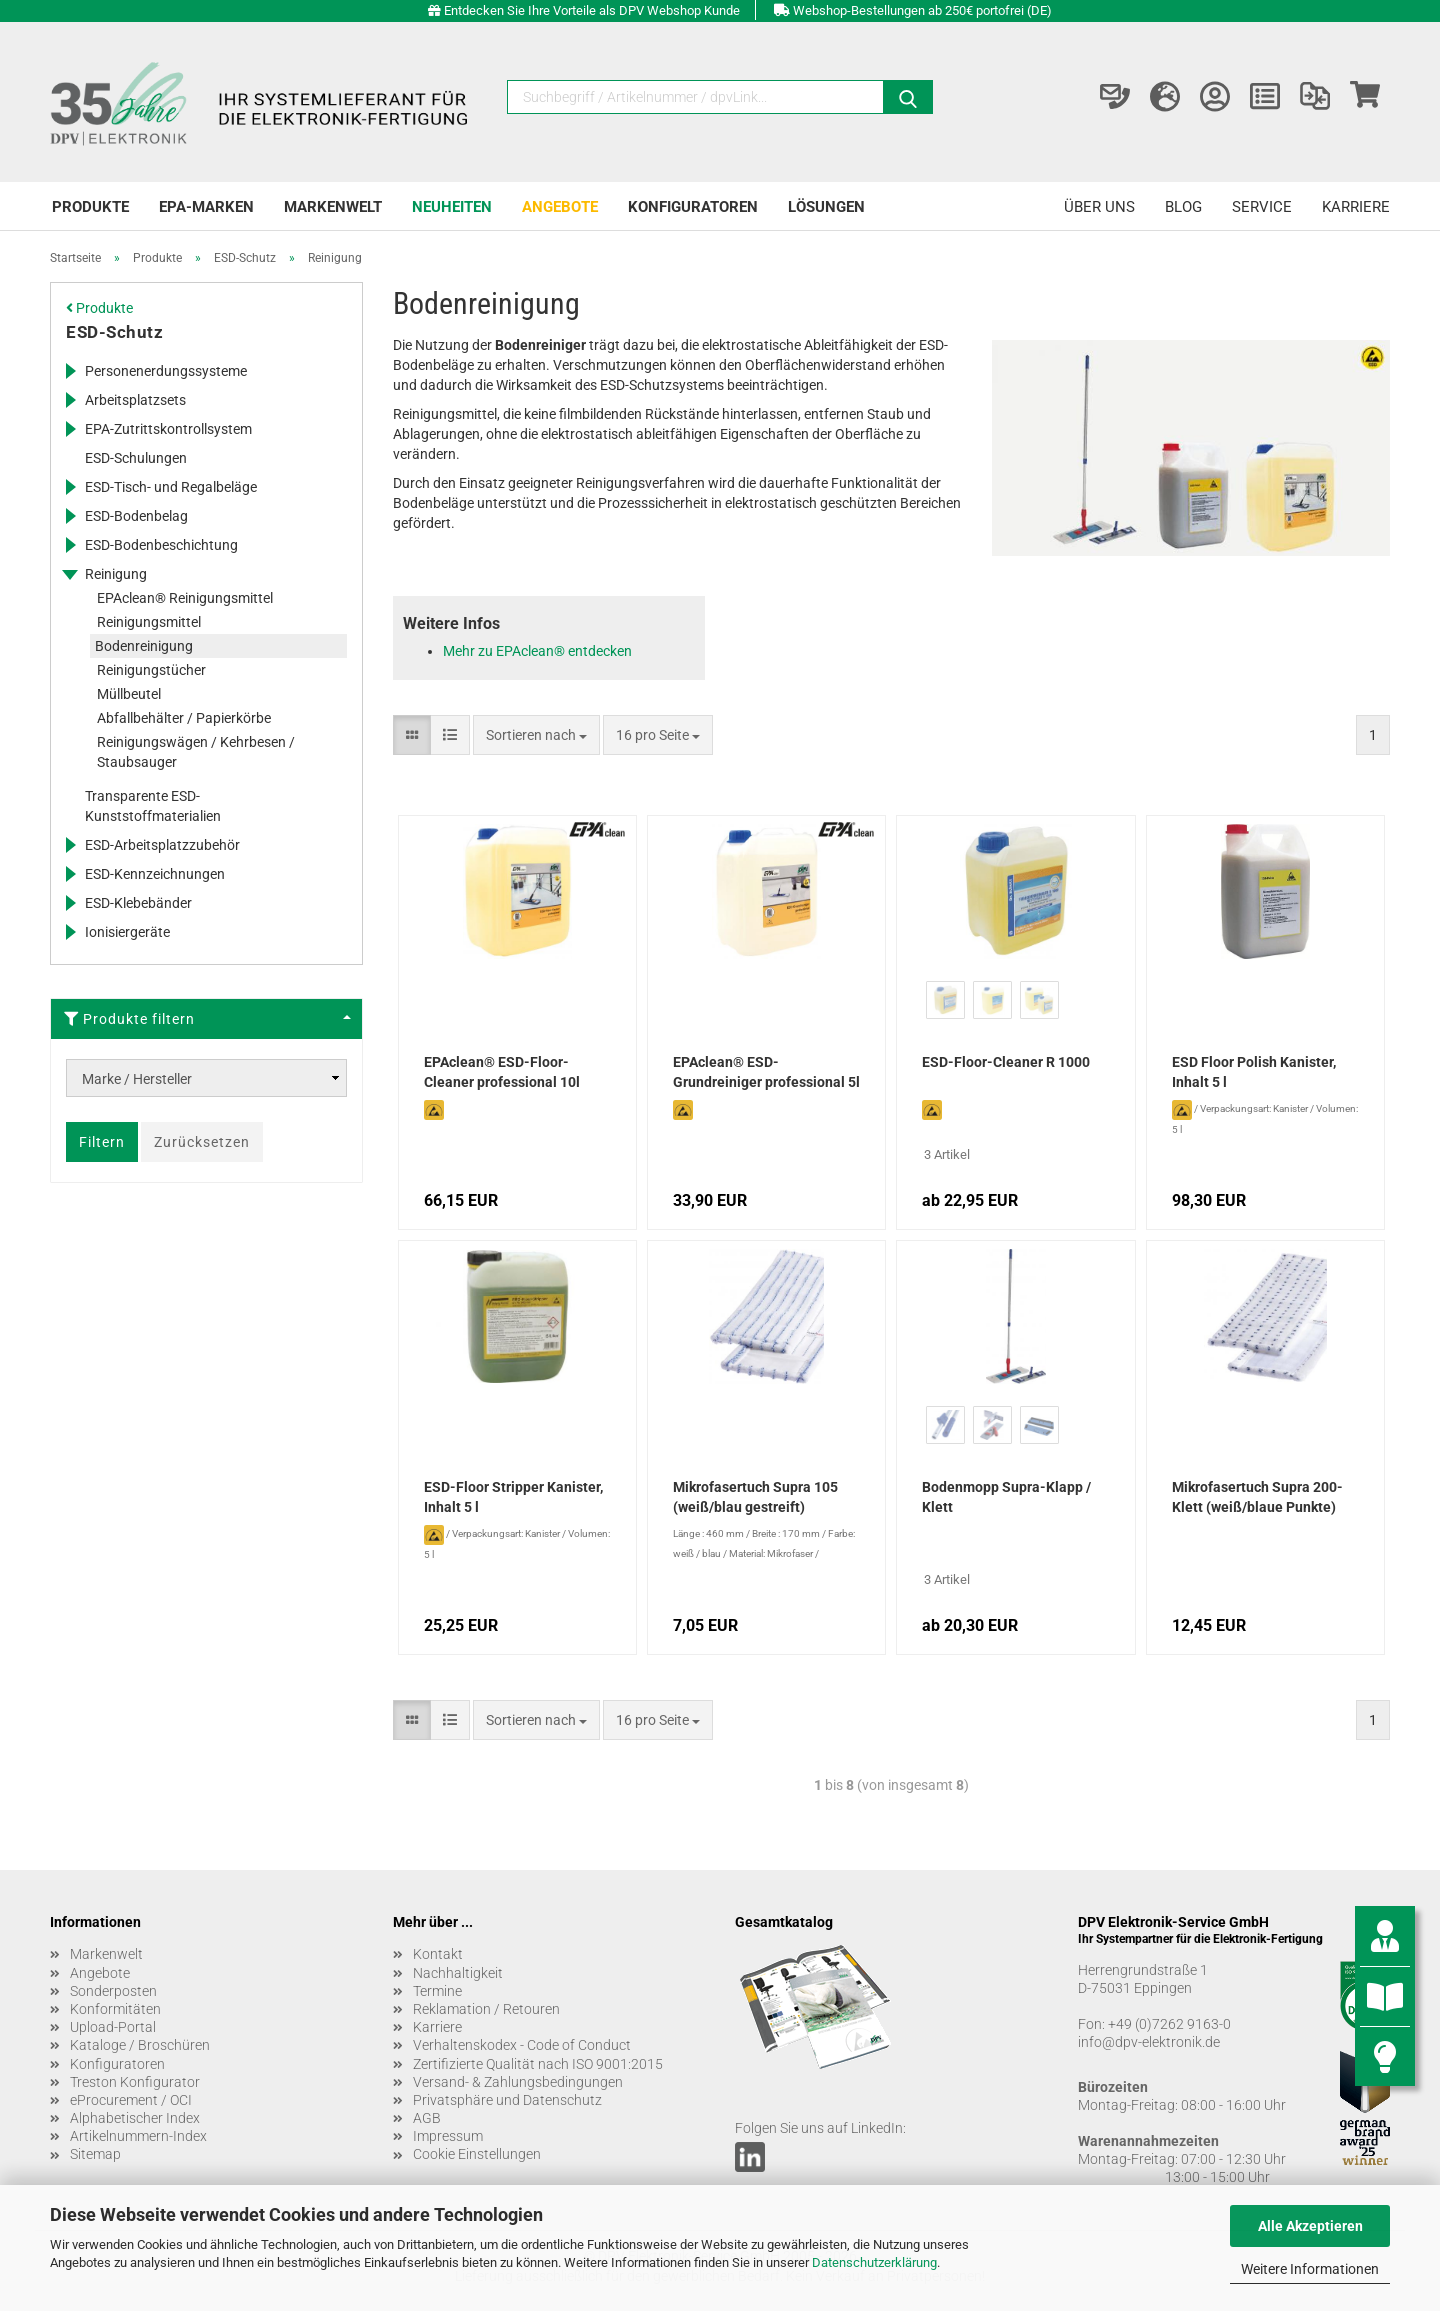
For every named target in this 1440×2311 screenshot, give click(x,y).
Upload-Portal (113, 2027)
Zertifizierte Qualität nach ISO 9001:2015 (538, 2064)
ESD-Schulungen (136, 458)
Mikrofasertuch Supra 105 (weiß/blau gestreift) (755, 1497)
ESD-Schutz (114, 332)
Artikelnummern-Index (138, 2136)
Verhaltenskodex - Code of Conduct (522, 2045)
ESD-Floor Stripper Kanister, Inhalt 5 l (513, 1497)
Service (1262, 207)
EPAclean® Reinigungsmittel (185, 598)
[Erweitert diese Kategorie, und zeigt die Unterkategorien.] (70, 371)
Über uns (1099, 207)
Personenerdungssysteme (166, 371)
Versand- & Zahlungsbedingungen (518, 2082)
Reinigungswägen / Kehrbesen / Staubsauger (196, 752)
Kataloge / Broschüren (140, 2045)
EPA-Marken (206, 207)
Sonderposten (113, 1991)
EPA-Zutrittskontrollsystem (168, 429)
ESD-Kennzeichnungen (155, 874)
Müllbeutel (129, 694)
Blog (1183, 207)
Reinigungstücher (151, 670)
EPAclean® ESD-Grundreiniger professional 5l (766, 1072)
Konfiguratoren (693, 207)
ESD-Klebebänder (138, 903)
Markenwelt (333, 207)
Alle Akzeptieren (1310, 2226)
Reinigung (116, 574)
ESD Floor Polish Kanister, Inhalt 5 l (1254, 1072)
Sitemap (95, 2154)
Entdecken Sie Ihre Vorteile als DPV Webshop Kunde (592, 10)
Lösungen (826, 207)
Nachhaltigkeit (458, 1973)
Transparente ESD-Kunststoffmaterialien (153, 806)
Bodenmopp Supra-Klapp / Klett (1006, 1497)
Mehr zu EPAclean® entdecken (537, 651)
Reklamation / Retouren (486, 2009)
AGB (427, 2118)
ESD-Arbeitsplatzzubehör (162, 845)
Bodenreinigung (144, 646)
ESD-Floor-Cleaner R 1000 (1006, 1062)
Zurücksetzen (202, 1142)
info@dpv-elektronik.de (1149, 2042)
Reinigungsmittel (149, 622)
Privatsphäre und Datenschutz (507, 2100)
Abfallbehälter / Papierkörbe (184, 718)
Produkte (90, 207)
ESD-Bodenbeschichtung (161, 545)
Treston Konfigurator (135, 2082)
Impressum (448, 2136)
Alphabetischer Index (135, 2118)
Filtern (102, 1142)
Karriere (1356, 207)
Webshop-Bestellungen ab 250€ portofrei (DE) (922, 10)
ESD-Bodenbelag (136, 516)
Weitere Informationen (1310, 2269)
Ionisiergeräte (127, 932)
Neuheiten (452, 207)
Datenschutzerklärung (874, 2262)
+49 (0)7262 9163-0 (1169, 2024)
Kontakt (438, 1954)
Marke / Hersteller (137, 1079)
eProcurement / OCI (131, 2100)
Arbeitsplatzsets (135, 400)
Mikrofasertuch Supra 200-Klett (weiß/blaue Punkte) (1257, 1497)
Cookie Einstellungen (477, 2154)
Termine (437, 1991)
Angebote (560, 207)
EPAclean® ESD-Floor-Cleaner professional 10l (502, 1072)
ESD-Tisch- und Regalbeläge (171, 487)
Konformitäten (115, 2009)
